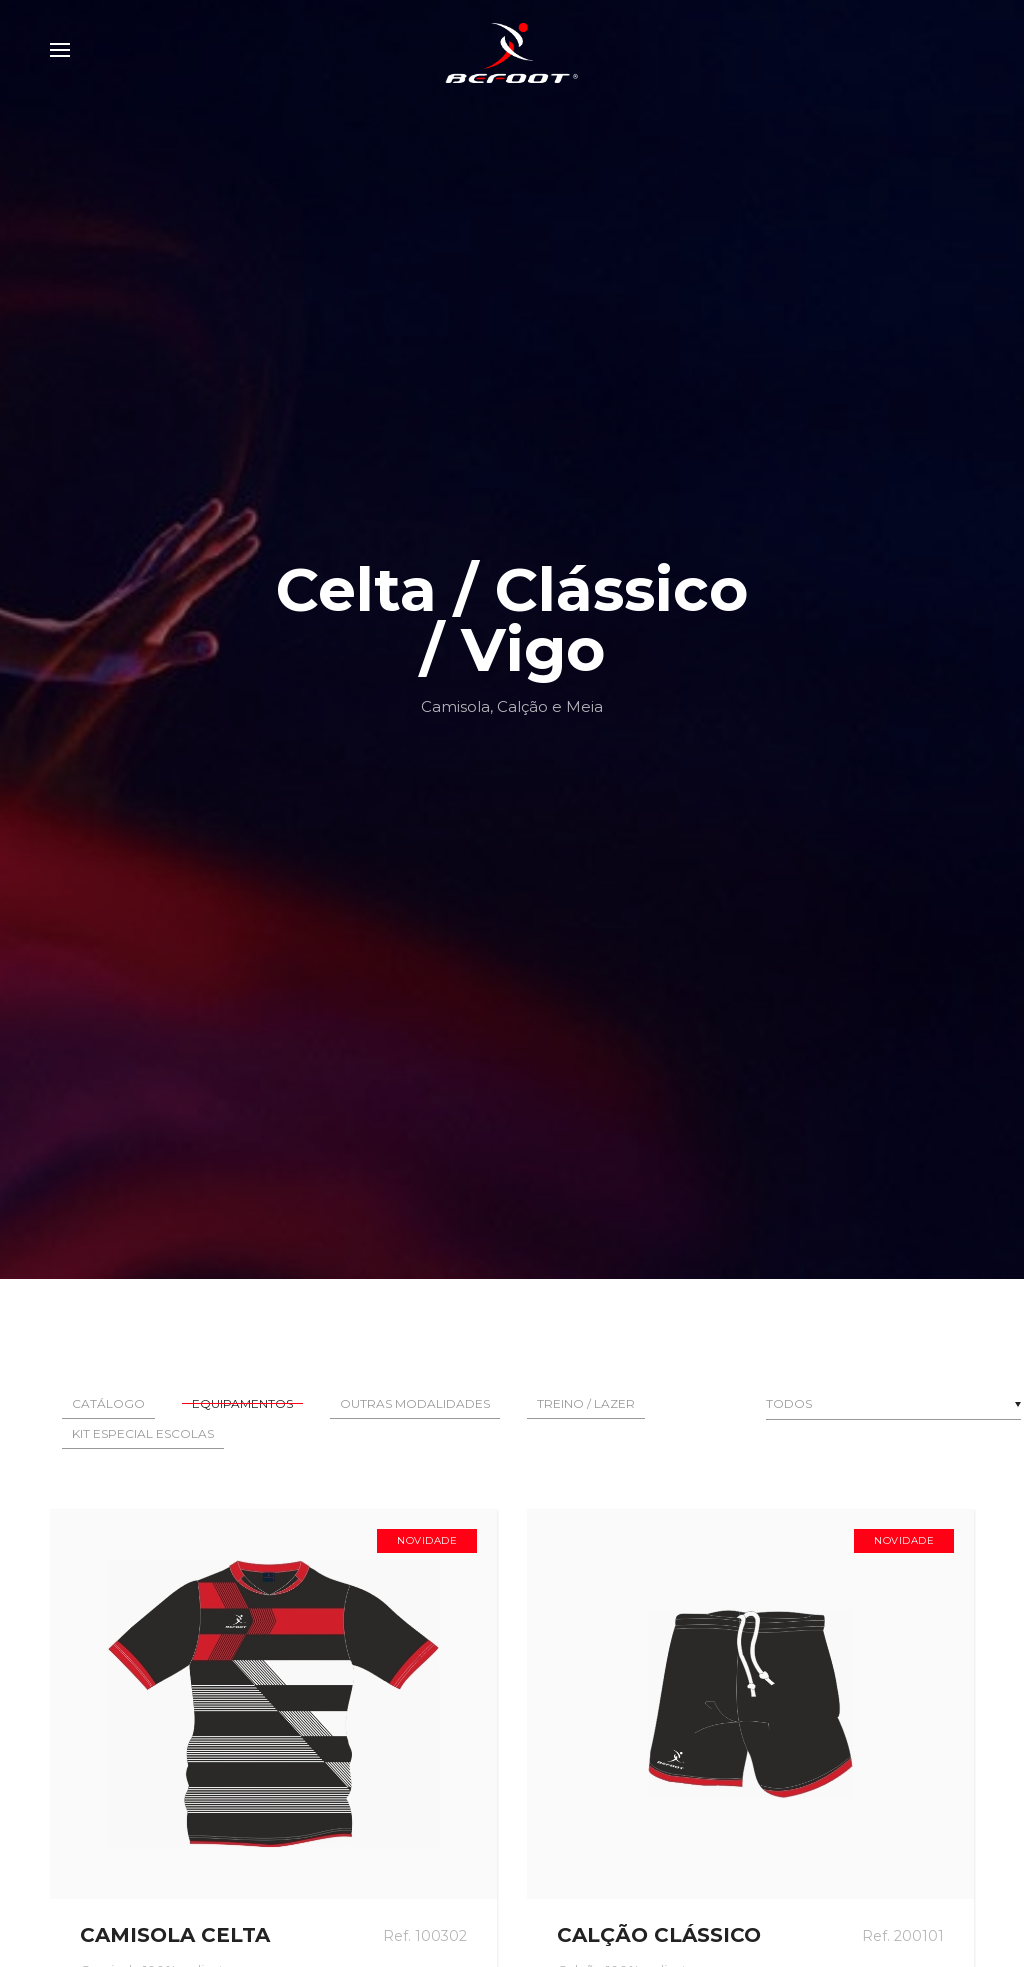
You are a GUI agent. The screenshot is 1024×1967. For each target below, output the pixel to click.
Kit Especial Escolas (143, 1433)
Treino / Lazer (586, 1403)
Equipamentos (242, 1403)
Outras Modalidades (415, 1403)
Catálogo (108, 1403)
